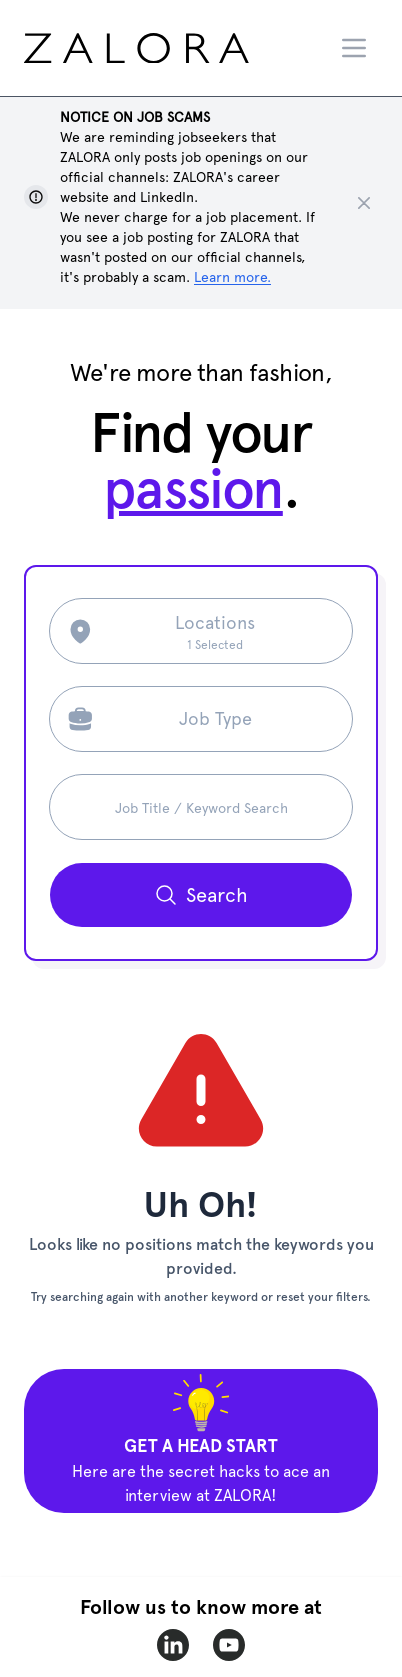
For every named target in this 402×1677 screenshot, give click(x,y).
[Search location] (215, 631)
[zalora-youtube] (229, 1645)
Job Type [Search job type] (215, 718)
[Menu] (354, 48)
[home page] (174, 48)
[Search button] (201, 895)
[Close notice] (364, 203)
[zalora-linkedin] (173, 1645)
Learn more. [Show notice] (232, 277)
